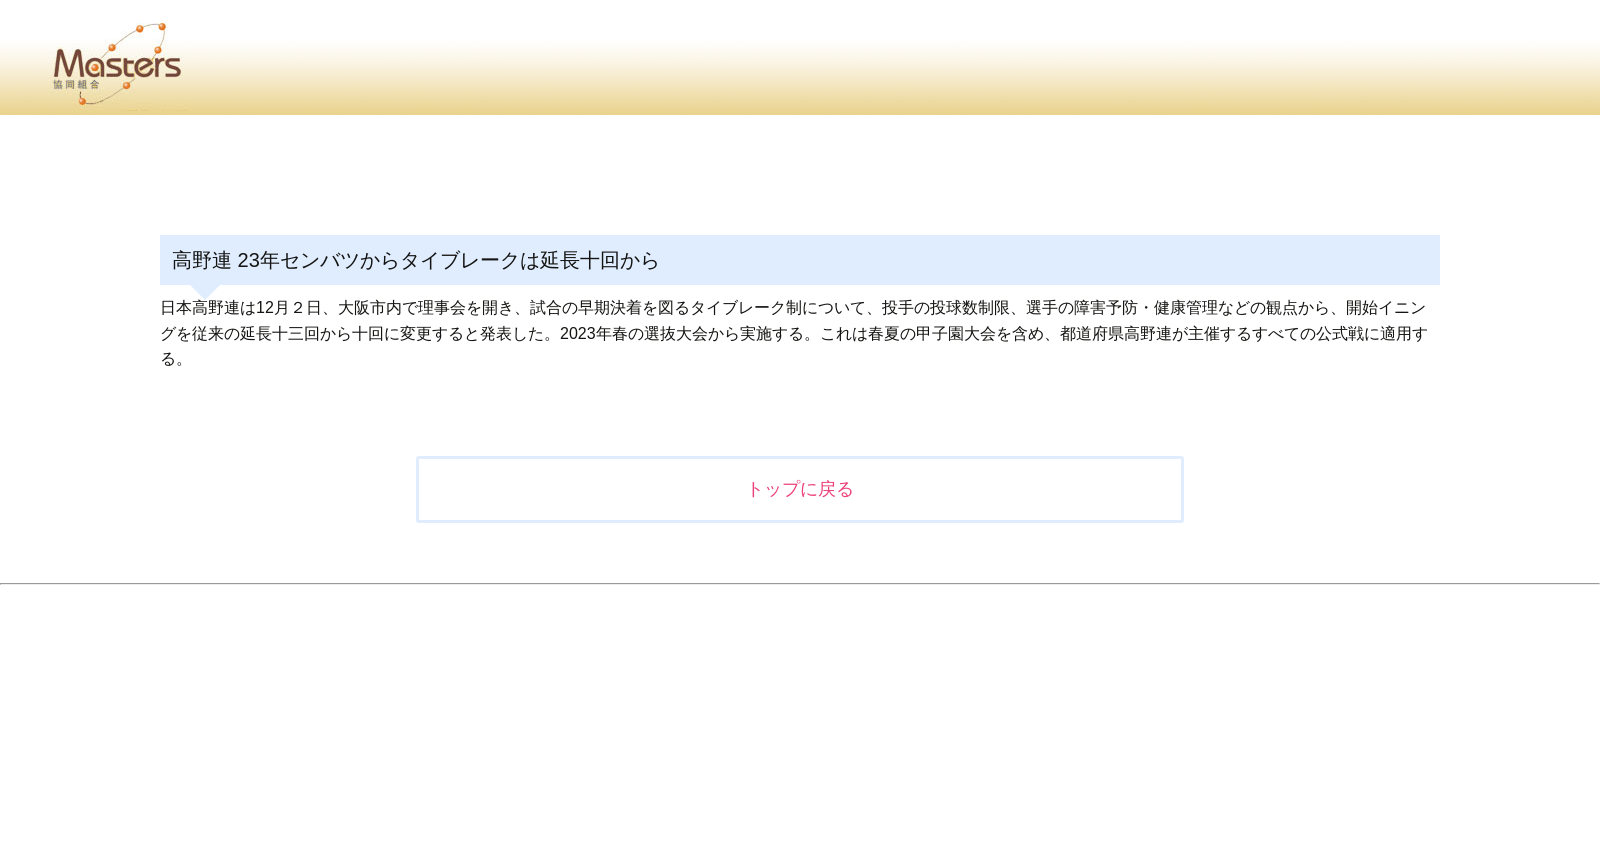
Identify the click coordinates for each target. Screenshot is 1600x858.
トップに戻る (800, 489)
